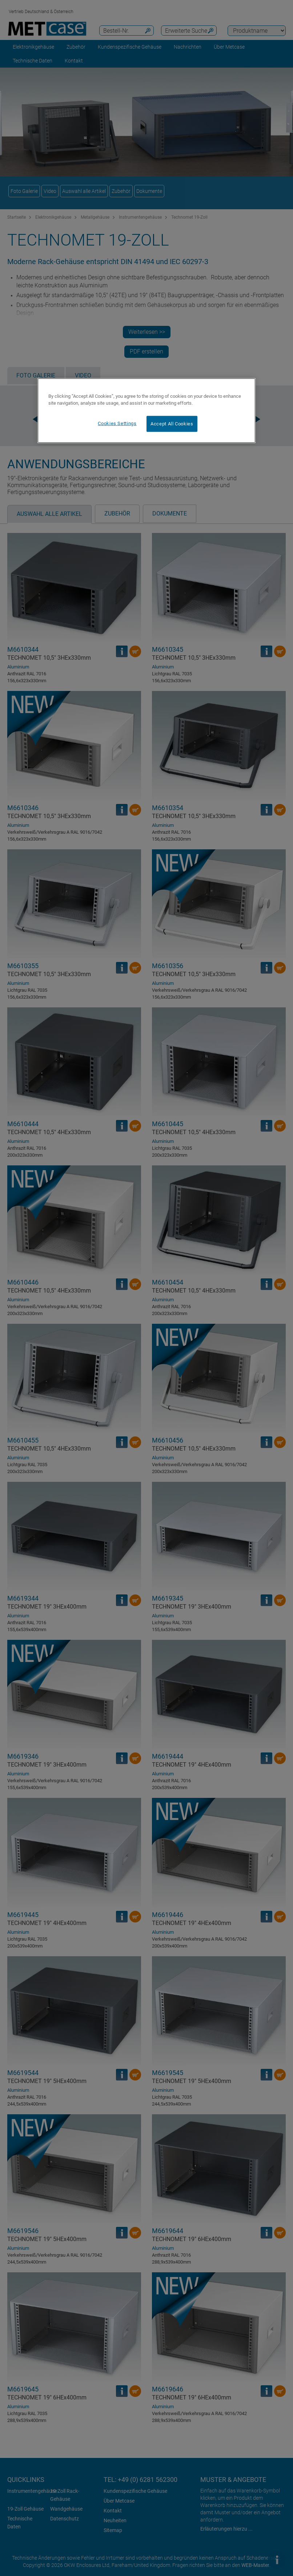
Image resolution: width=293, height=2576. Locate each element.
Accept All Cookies (171, 423)
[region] (146, 410)
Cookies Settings (117, 423)
